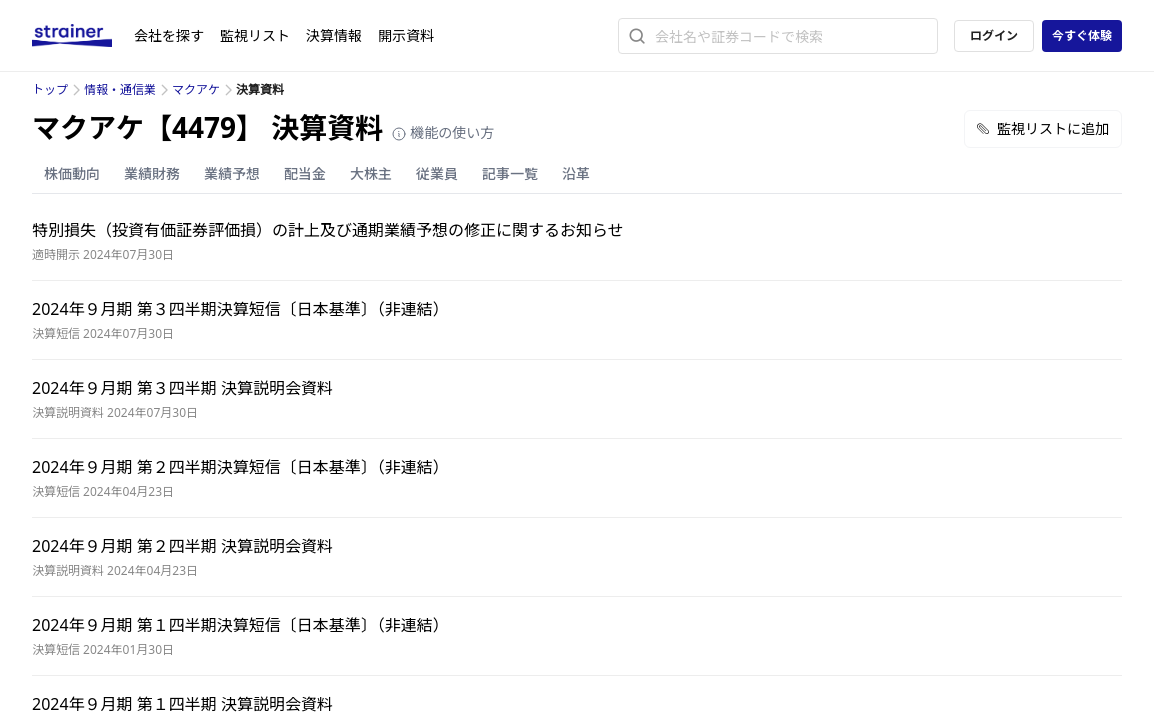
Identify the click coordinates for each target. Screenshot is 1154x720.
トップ (50, 89)
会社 (169, 35)
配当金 (305, 173)
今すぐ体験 (1082, 35)
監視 (255, 35)
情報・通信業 (120, 89)
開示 (406, 35)
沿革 (576, 173)
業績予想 (232, 173)
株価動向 (72, 173)
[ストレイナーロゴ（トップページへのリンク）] (83, 36)
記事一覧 (510, 173)
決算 (334, 35)
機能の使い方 (443, 132)
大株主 (371, 173)
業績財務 (152, 173)
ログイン (994, 35)
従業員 (437, 173)
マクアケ (196, 89)
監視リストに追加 (1043, 128)
